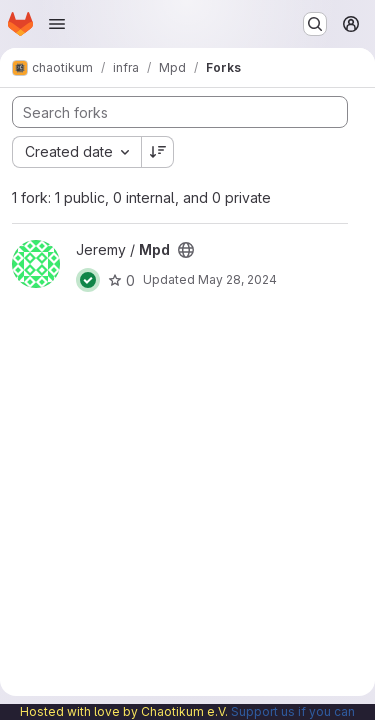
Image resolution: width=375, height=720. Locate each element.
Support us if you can (293, 711)
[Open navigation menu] (57, 24)
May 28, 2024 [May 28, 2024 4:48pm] (237, 279)
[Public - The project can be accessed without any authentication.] (186, 250)
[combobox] (76, 152)
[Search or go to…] (315, 24)
